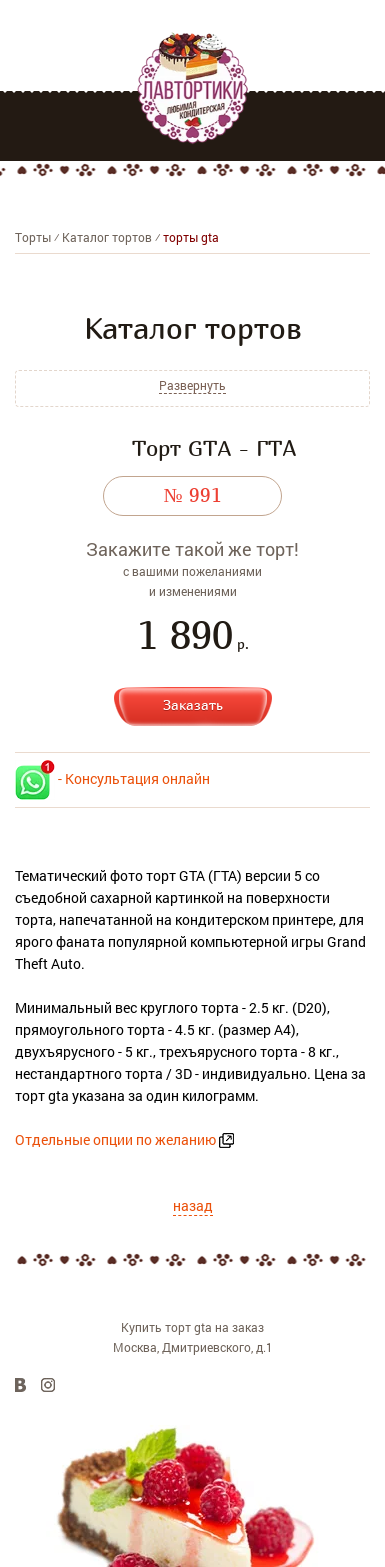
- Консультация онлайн (112, 778)
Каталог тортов (107, 237)
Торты (33, 237)
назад (193, 1205)
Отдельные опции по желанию (115, 1139)
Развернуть (192, 385)
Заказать (193, 704)
